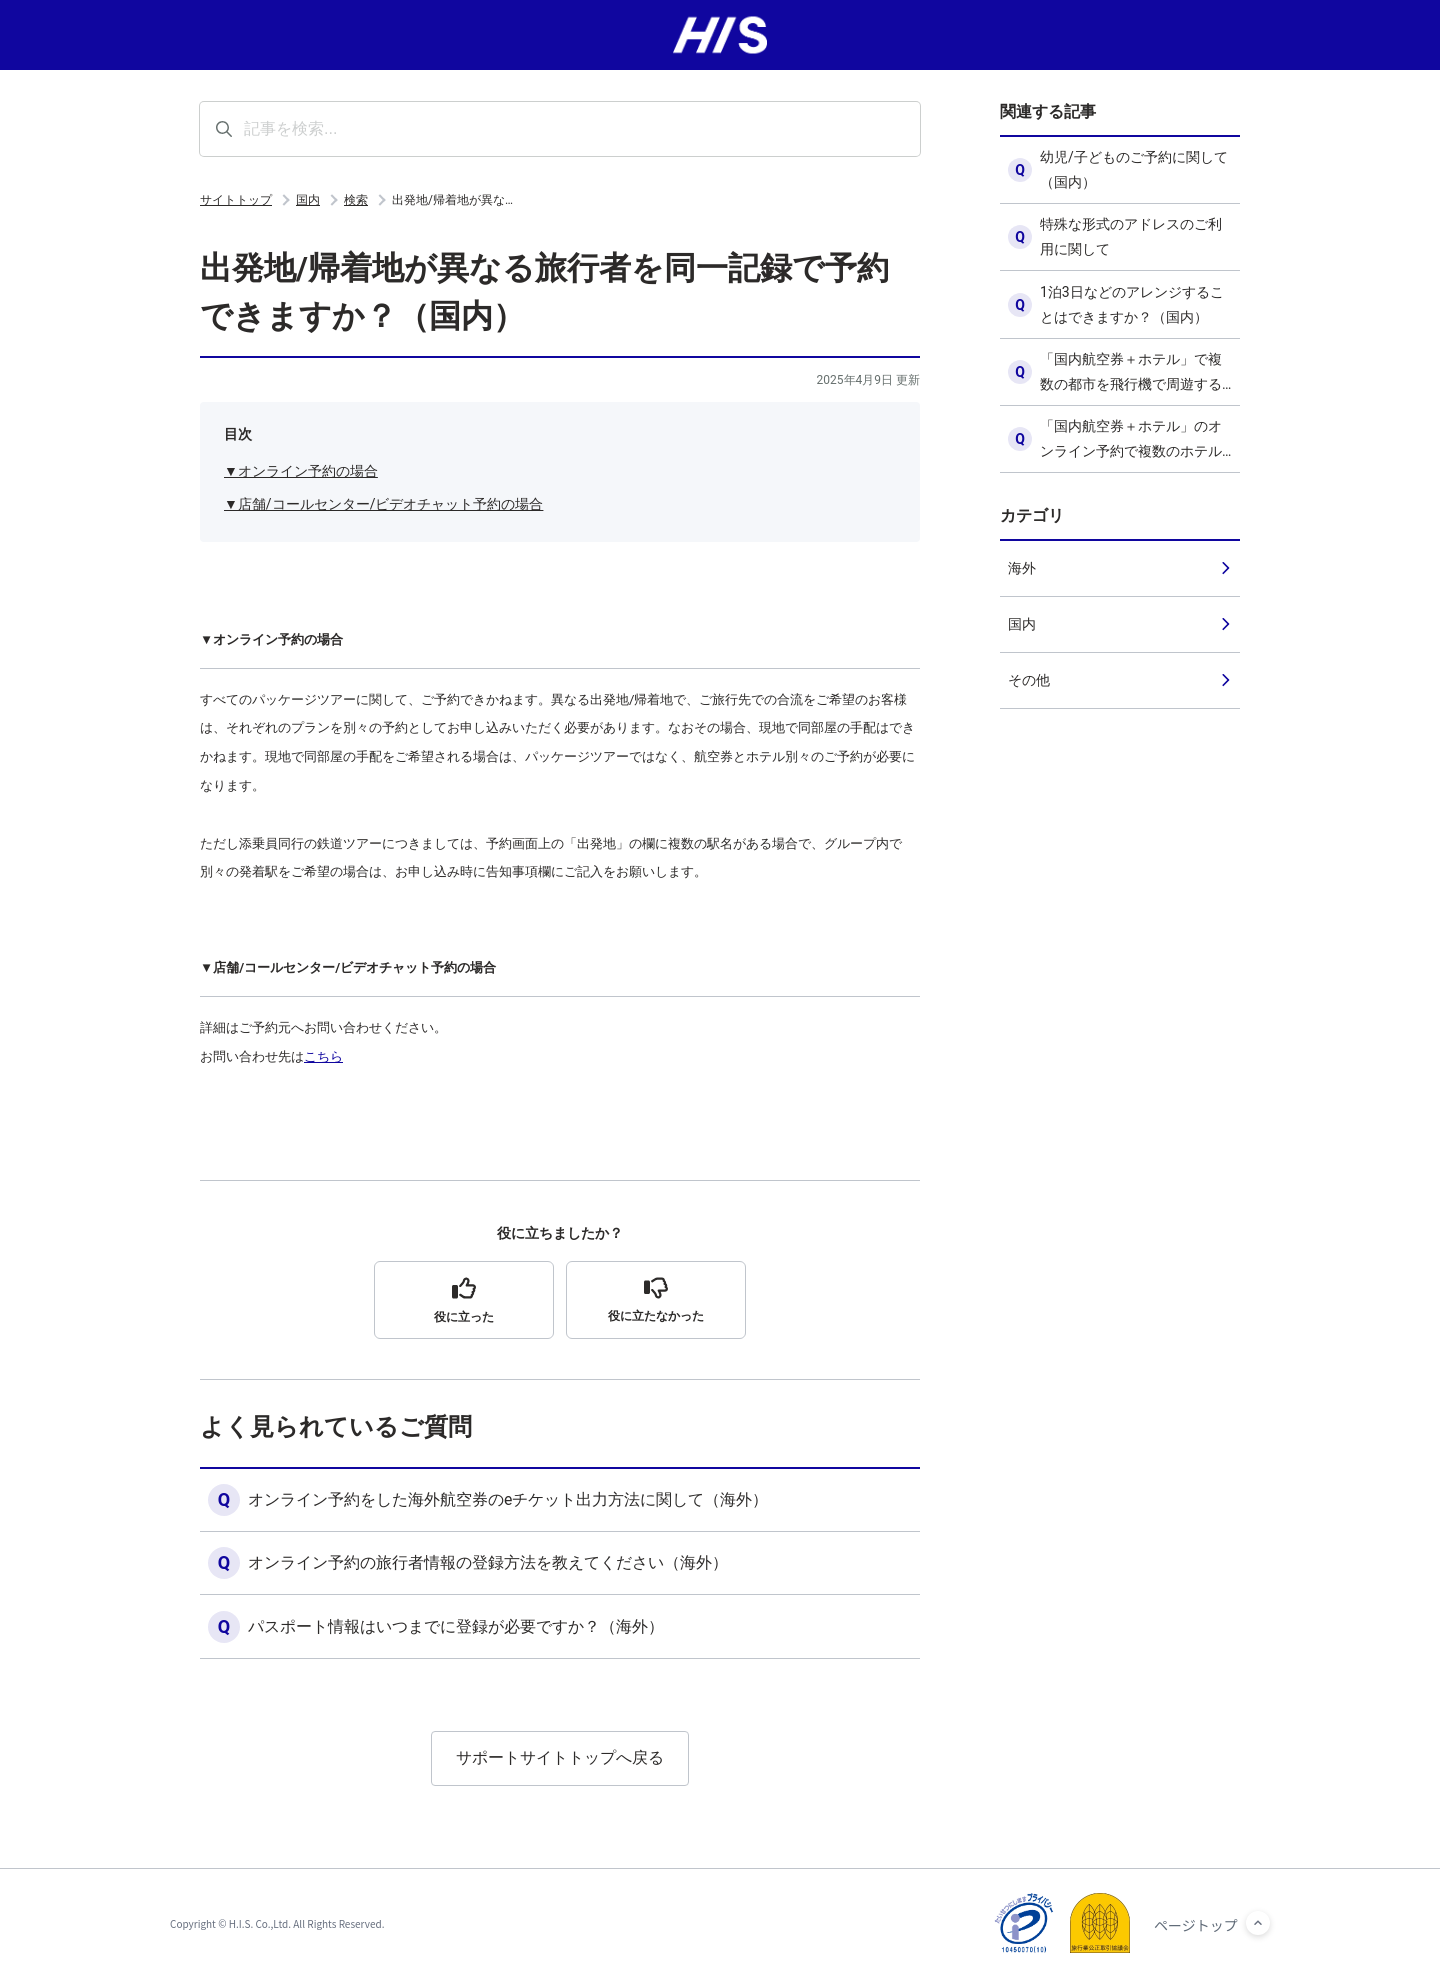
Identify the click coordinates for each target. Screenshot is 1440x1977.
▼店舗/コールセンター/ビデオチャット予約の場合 (383, 504)
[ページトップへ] (1258, 1923)
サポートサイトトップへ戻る (560, 1759)
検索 (356, 200)
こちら (323, 1056)
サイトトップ (236, 200)
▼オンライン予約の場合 (301, 471)
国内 (308, 200)
